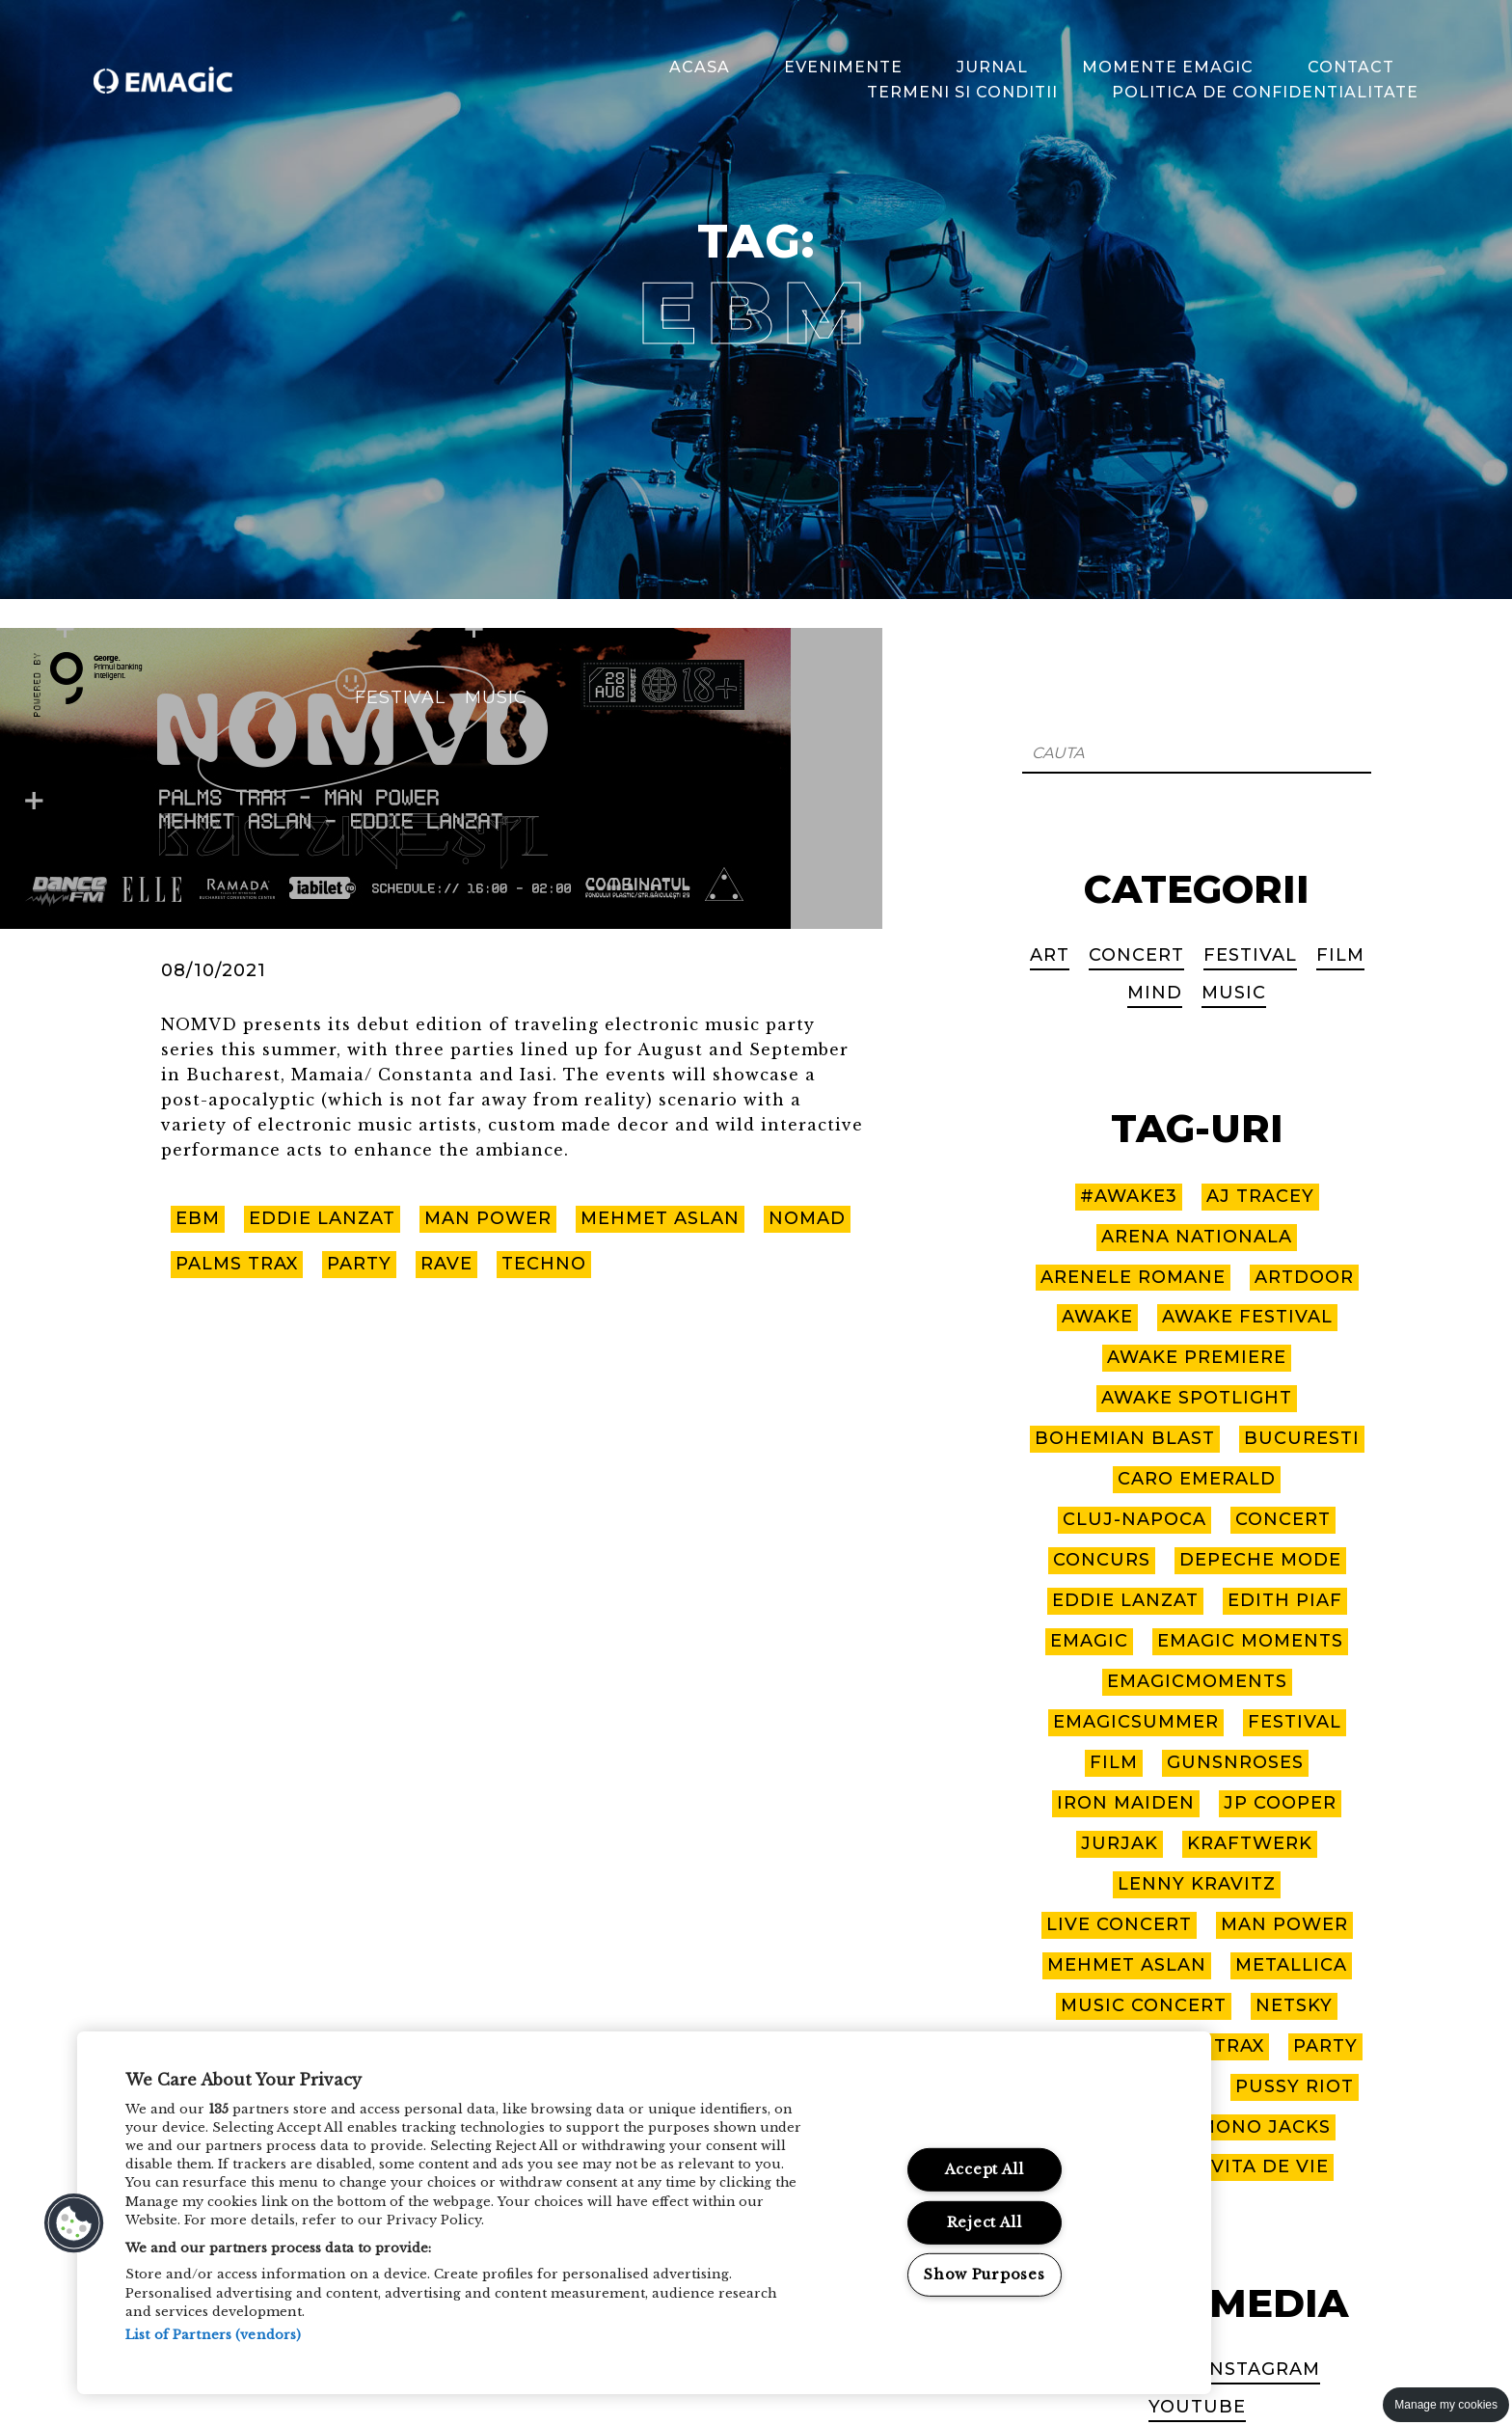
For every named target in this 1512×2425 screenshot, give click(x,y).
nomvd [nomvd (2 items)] (1074, 2046)
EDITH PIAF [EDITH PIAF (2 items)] (1285, 1600)
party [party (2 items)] (1326, 2046)
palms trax (237, 1265)
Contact (1353, 66)
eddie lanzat (323, 1219)
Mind (1154, 991)
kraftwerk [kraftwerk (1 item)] (1249, 1843)
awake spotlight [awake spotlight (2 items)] (1196, 1397)
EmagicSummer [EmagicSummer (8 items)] (1135, 1721)
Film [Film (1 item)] (1114, 1762)
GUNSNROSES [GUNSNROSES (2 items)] (1236, 1762)
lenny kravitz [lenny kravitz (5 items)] (1197, 1883)
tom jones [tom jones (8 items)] (1123, 2167)
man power (489, 1219)
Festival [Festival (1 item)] (1295, 1721)
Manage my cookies (1446, 2404)
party (360, 1265)
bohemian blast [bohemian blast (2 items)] (1124, 1438)
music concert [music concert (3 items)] (1144, 2005)
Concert (1135, 955)
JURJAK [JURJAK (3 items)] (1119, 1843)
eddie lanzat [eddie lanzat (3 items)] (1125, 1600)
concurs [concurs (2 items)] (1100, 1559)
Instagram (1261, 2369)
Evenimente (845, 66)
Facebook (1128, 2369)
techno (544, 1265)
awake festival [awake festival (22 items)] (1247, 1316)
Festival (400, 697)
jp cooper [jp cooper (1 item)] (1281, 1802)
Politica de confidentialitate (1267, 92)
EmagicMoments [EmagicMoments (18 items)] (1196, 1681)
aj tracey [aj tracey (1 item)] (1260, 1195)
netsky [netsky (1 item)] (1295, 2005)
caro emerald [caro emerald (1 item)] (1197, 1478)
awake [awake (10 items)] (1097, 1316)
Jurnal (994, 66)
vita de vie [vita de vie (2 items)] (1270, 2167)
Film (1339, 955)
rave (447, 1265)
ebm (198, 1219)
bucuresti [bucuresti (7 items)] (1302, 1438)
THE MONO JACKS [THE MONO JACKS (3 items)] (1242, 2127)
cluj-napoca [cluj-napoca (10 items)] (1134, 1519)
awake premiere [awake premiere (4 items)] (1197, 1357)
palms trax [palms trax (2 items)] (1203, 2046)
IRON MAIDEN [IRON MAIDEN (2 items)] (1126, 1802)
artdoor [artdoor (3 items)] (1304, 1276)
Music (496, 697)
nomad (811, 1219)
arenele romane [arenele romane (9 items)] (1133, 1276)
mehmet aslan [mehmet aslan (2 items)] (1125, 1964)
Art (1048, 955)
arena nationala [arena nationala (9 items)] (1196, 1235)
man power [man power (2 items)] (1284, 1924)
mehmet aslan (662, 1219)
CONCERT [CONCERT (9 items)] (1283, 1519)
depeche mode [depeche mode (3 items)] (1259, 1559)
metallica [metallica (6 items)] (1291, 1964)
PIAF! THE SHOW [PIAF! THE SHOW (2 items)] (1123, 2086)
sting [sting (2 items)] (1093, 2127)
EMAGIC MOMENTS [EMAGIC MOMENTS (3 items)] (1250, 1640)
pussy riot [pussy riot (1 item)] (1294, 2086)
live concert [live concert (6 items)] (1118, 1924)
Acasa (701, 66)
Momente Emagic (1170, 66)
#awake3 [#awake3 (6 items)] (1128, 1195)
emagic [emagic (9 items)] (1087, 1640)
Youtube (1197, 2405)
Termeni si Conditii (964, 92)
